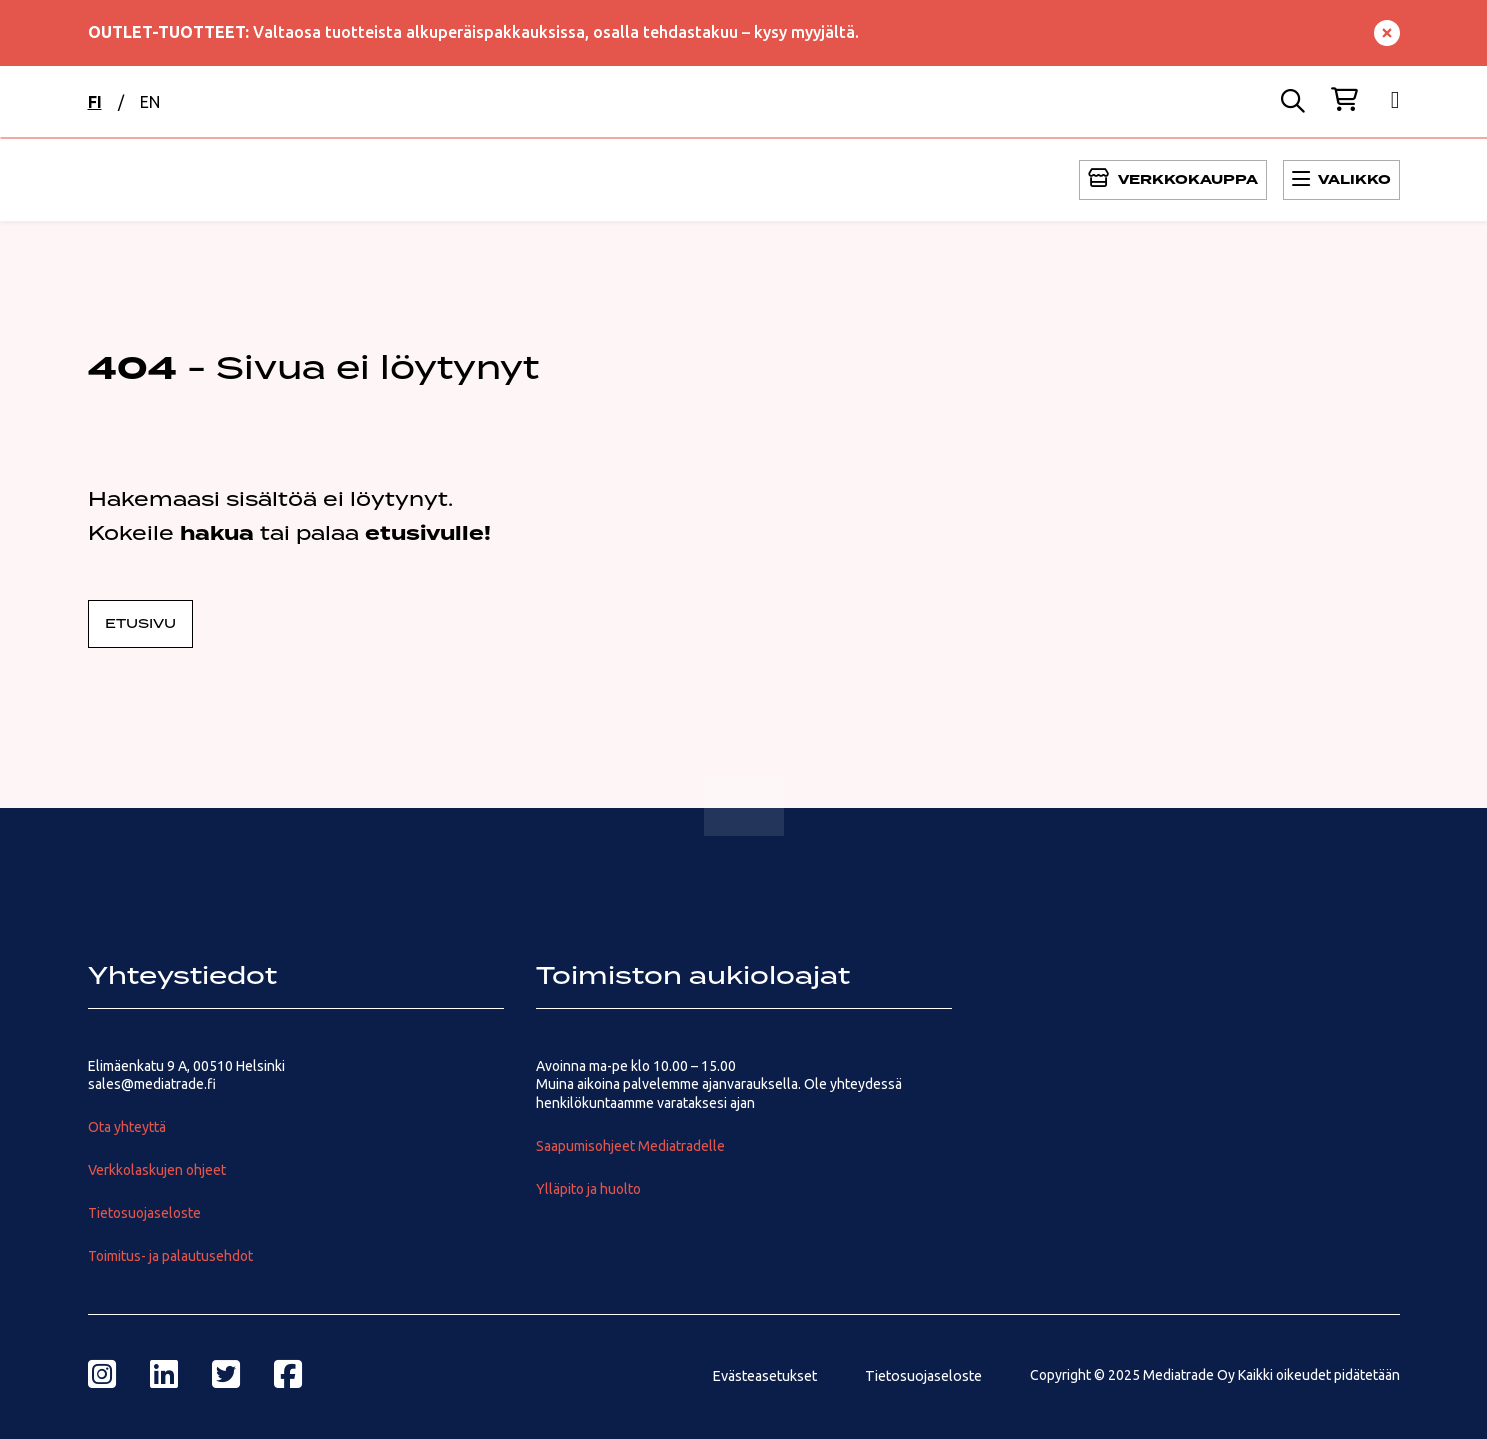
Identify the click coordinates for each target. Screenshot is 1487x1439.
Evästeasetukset (764, 1376)
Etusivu (140, 624)
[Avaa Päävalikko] (1173, 180)
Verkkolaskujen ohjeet (157, 1170)
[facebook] (288, 1374)
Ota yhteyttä (127, 1127)
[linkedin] (164, 1374)
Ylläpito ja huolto (588, 1189)
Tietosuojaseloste (144, 1213)
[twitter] (226, 1374)
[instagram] (102, 1374)
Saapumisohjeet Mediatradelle (630, 1146)
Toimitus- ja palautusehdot (170, 1256)
